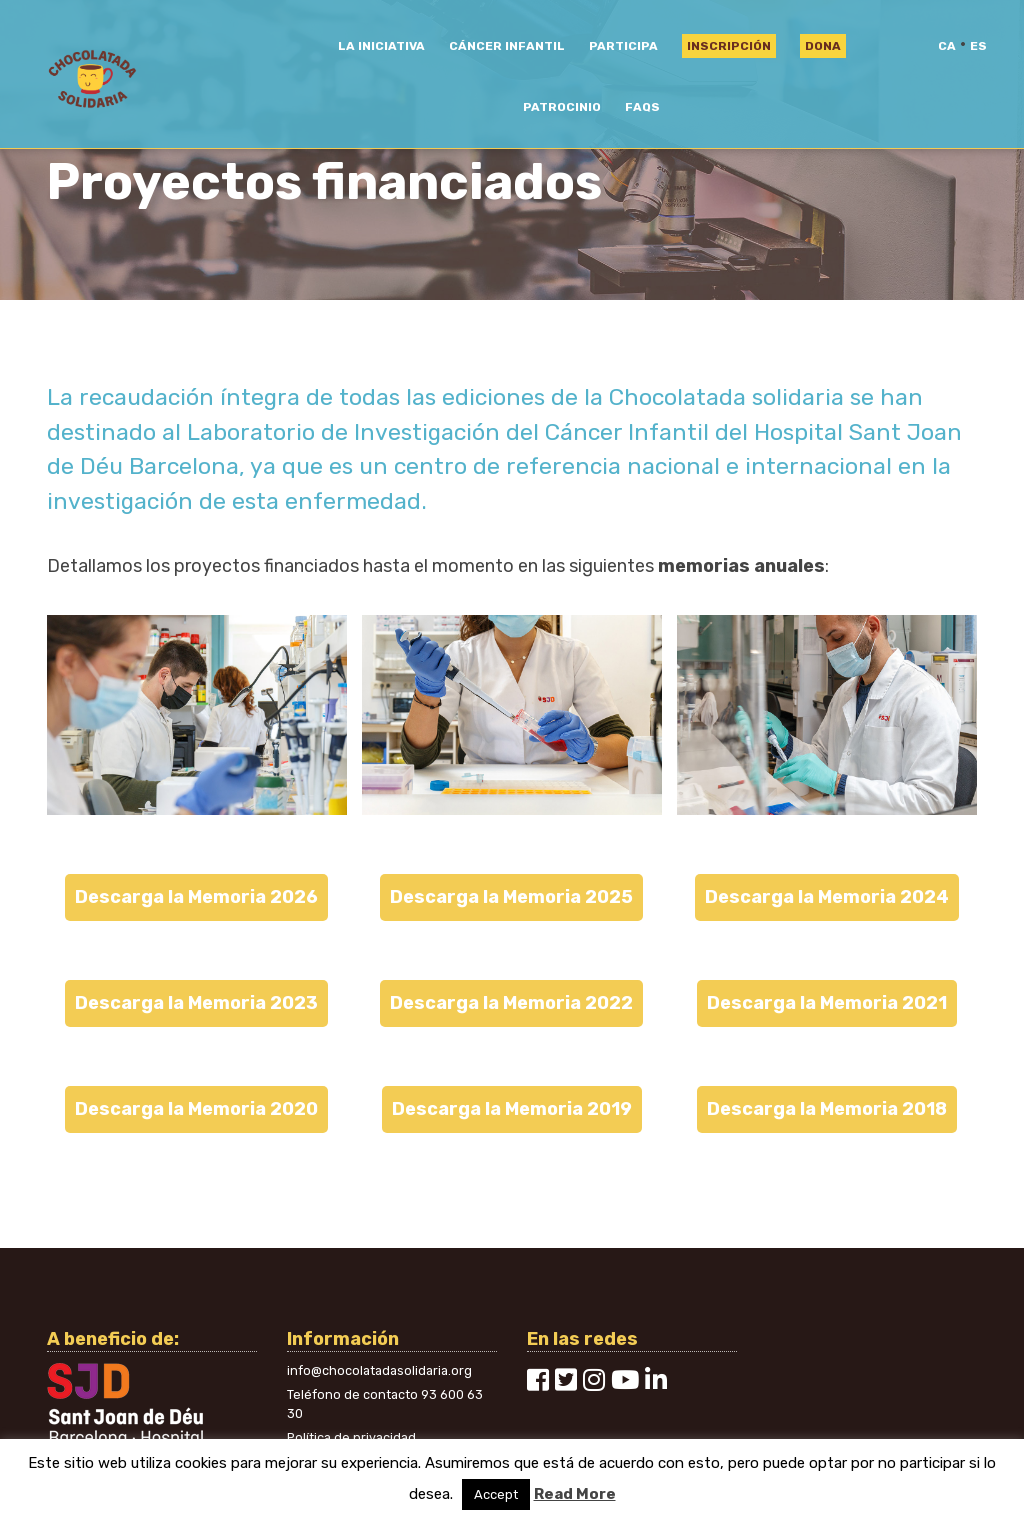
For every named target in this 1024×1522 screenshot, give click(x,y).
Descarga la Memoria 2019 (512, 1109)
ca (947, 46)
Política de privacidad (351, 1437)
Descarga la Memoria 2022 (511, 1003)
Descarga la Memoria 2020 (196, 1109)
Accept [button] (496, 1494)
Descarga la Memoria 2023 (196, 1003)
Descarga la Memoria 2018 (827, 1109)
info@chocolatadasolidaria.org (379, 1370)
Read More (575, 1494)
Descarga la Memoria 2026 (196, 897)
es (978, 46)
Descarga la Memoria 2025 (511, 897)
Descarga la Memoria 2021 (827, 1003)
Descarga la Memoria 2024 (827, 897)
